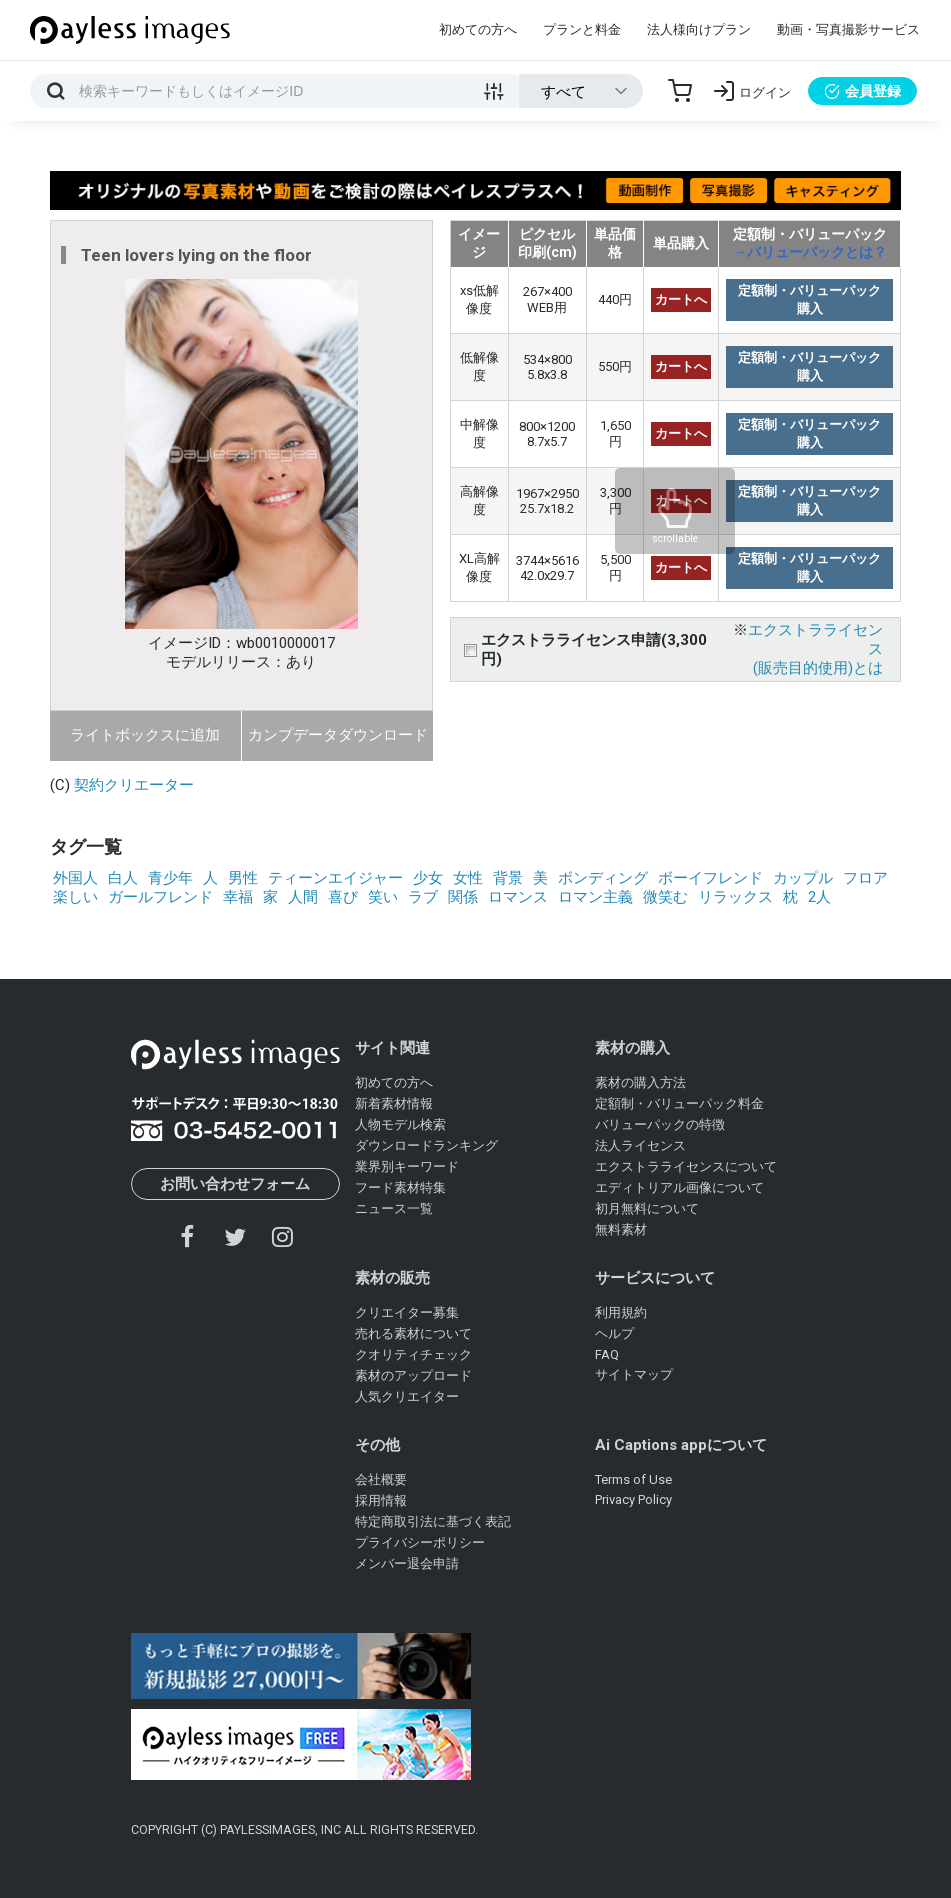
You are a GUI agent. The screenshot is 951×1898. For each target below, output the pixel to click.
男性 (243, 878)
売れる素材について (413, 1333)
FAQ (607, 1354)
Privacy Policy (633, 1499)
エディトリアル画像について (679, 1187)
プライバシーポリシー (420, 1542)
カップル (803, 878)
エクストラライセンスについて (686, 1166)
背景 (508, 878)
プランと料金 (582, 29)
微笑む (665, 897)
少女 (428, 878)
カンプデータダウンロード (338, 735)
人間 (303, 897)
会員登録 (862, 91)
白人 (123, 878)
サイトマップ (634, 1374)
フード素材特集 (400, 1187)
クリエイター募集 (407, 1312)
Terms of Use (633, 1479)
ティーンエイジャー (335, 878)
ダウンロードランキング (426, 1145)
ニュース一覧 (394, 1208)
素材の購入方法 (640, 1082)
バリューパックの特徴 (660, 1124)
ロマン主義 (595, 897)
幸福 (238, 897)
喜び (343, 897)
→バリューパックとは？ (810, 252)
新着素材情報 (394, 1103)
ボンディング (603, 878)
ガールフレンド (160, 897)
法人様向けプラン (699, 29)
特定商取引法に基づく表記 (433, 1521)
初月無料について (647, 1208)
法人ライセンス (640, 1145)
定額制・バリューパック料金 (679, 1103)
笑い (383, 897)
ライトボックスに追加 (145, 735)
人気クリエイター (407, 1396)
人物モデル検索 (400, 1124)
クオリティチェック (413, 1354)
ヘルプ (614, 1333)
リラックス (735, 897)
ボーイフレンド (710, 878)
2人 (819, 897)
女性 (468, 878)
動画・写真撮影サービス (848, 29)
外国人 (75, 878)
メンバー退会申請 (407, 1563)
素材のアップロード (413, 1375)
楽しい (75, 897)
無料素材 (621, 1229)
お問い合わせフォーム (235, 1184)
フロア (865, 878)
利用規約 (621, 1312)
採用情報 (381, 1500)
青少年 (170, 878)
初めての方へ (478, 29)
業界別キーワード (407, 1166)
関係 (463, 897)
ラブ (423, 897)
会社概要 (381, 1479)
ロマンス (518, 897)
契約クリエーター (134, 785)
